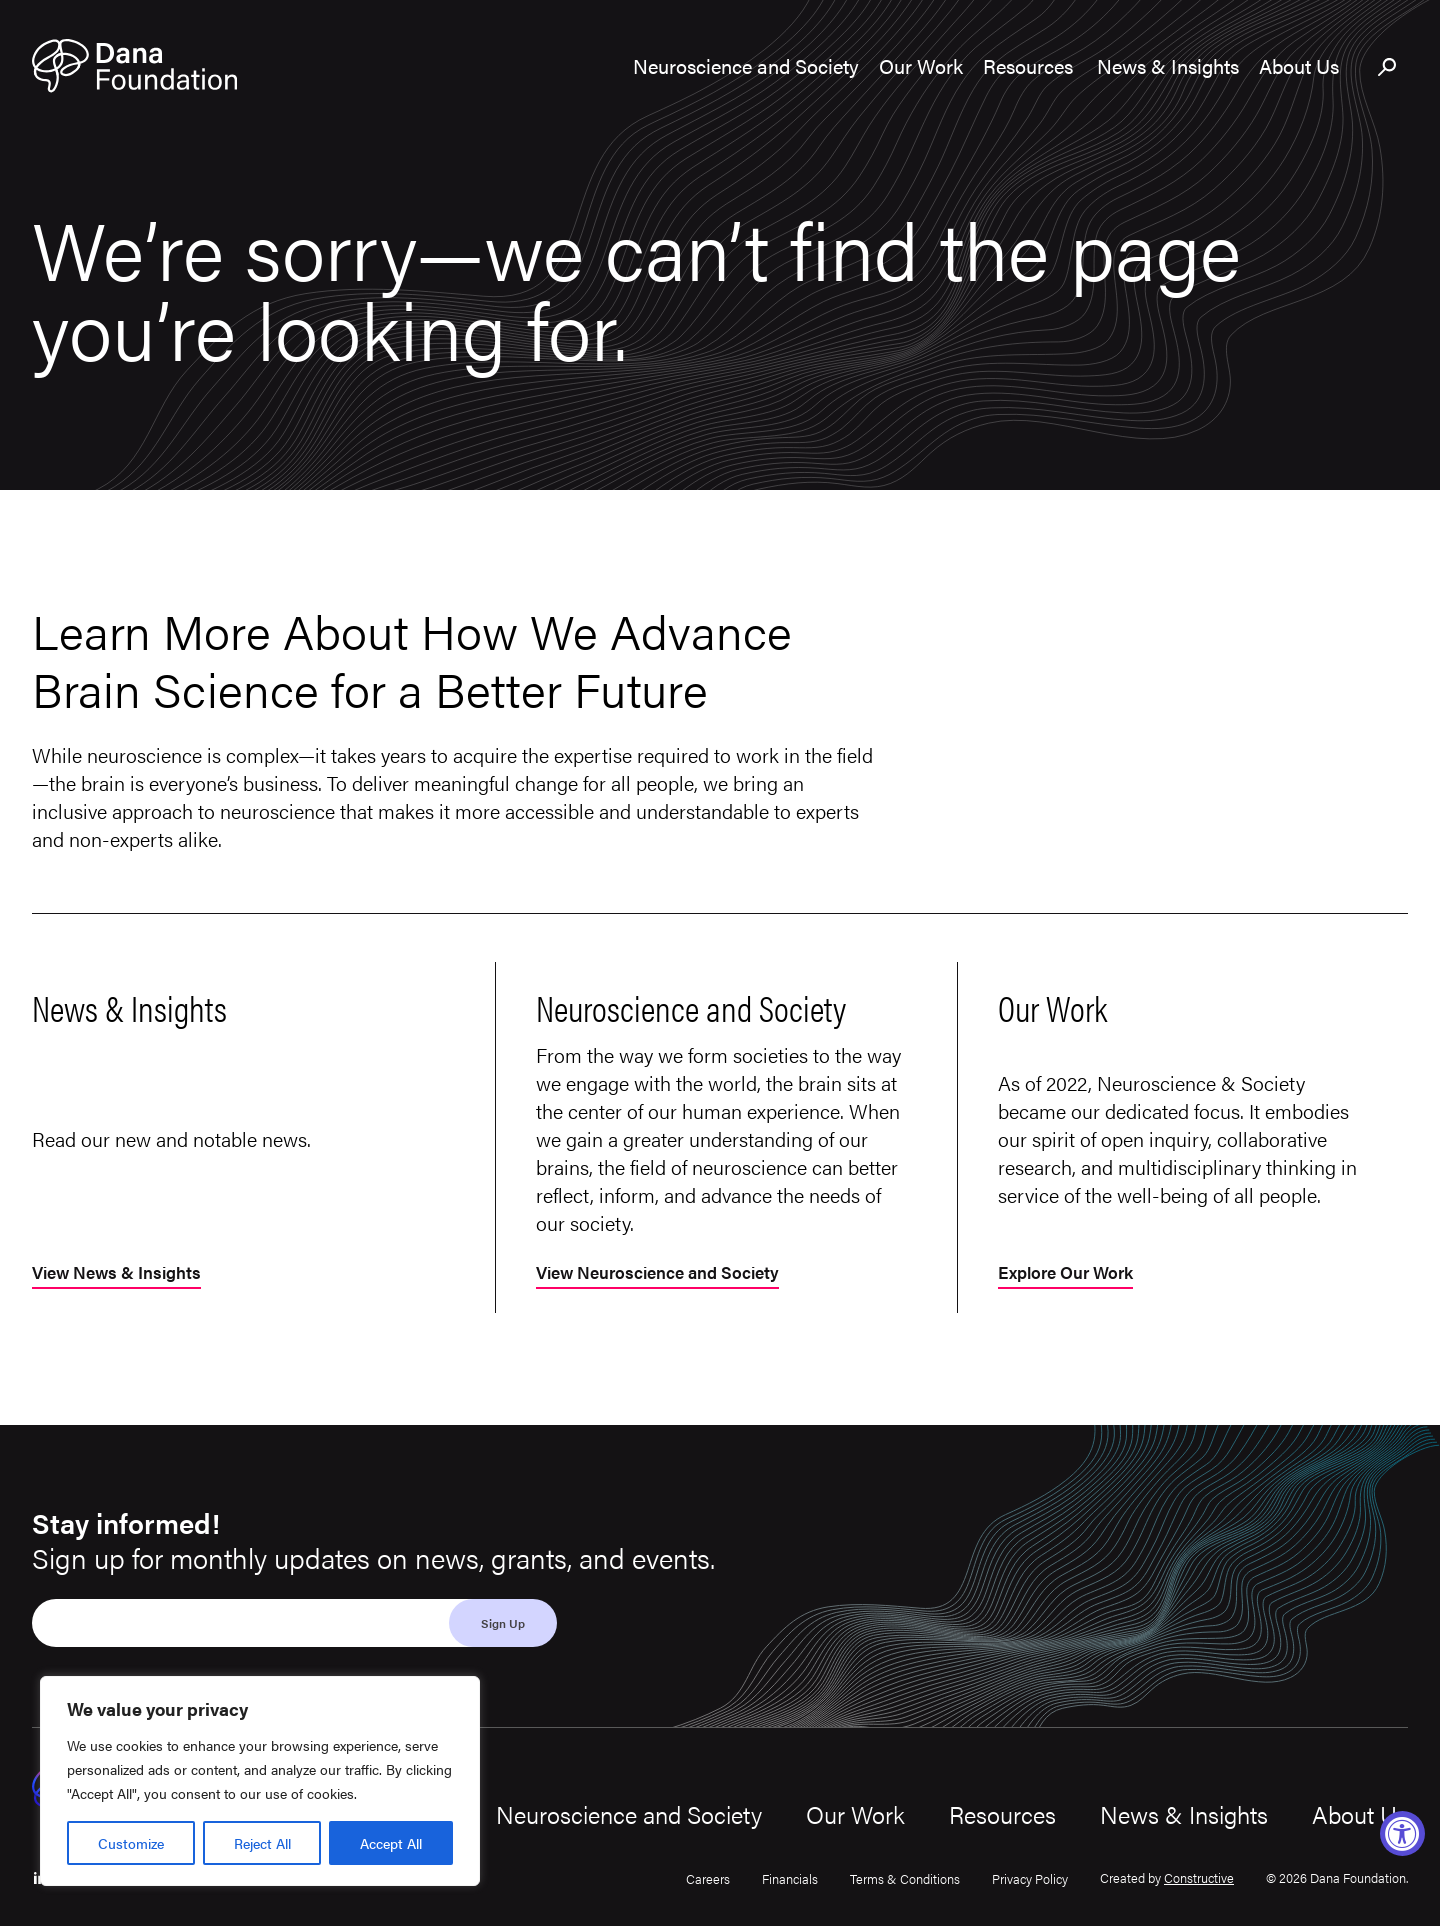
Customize (131, 1843)
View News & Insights (122, 1273)
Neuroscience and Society (629, 1814)
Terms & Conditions (905, 1878)
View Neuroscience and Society (665, 1273)
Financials (790, 1878)
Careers (708, 1878)
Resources (1002, 1814)
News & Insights (1184, 1814)
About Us (1360, 1814)
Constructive (1199, 1877)
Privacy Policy (1030, 1878)
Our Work (855, 1814)
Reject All (262, 1843)
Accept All (391, 1843)
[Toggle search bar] (1388, 68)
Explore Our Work (1071, 1273)
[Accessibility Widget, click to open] (1402, 1833)
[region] (260, 1781)
